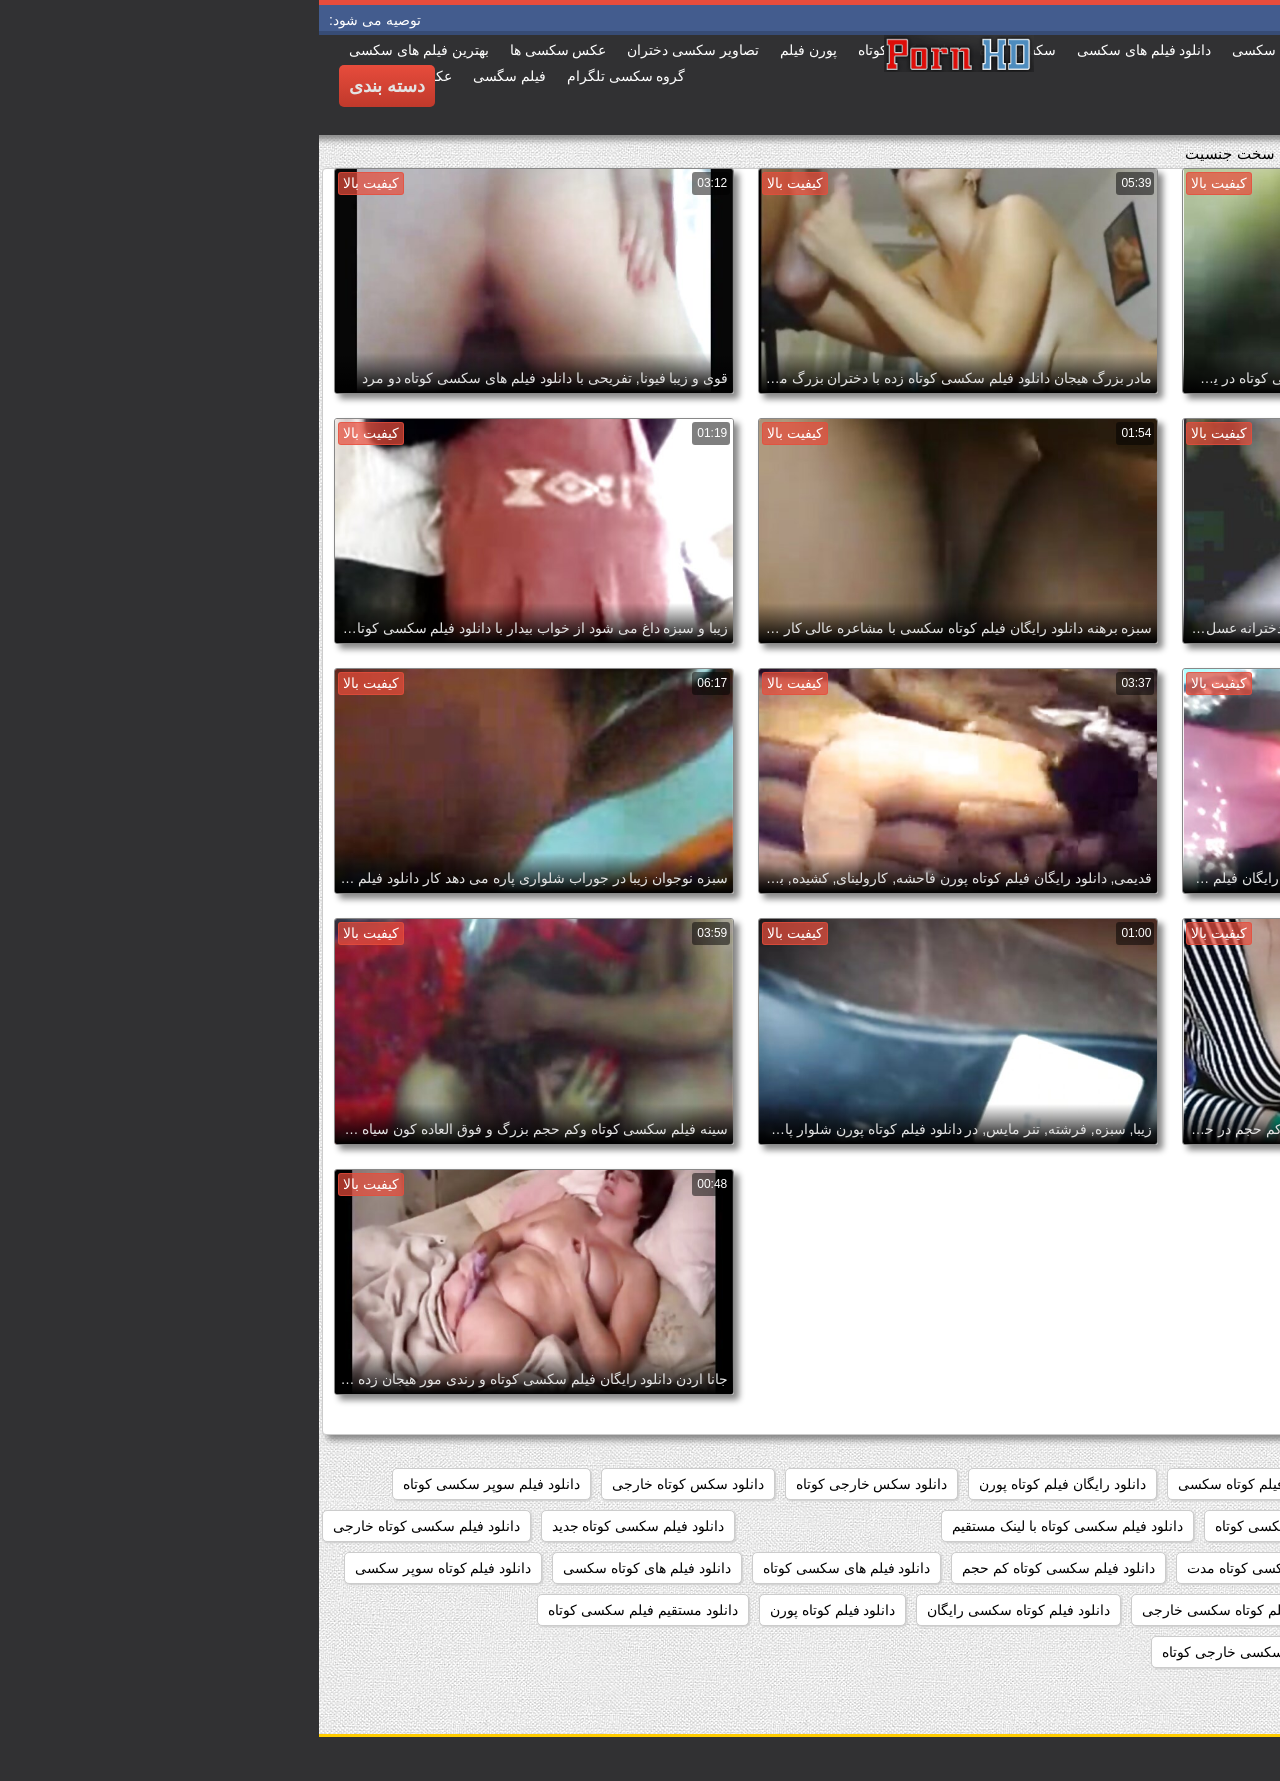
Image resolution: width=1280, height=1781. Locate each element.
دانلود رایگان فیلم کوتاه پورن (743, 1484)
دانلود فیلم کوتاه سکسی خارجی (916, 1610)
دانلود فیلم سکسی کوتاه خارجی (107, 1526)
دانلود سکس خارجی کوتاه (553, 1484)
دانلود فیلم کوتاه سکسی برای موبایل (1149, 1610)
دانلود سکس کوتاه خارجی (369, 1484)
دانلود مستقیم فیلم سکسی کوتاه (324, 1610)
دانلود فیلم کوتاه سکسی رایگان (699, 1610)
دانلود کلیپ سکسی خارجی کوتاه (939, 1652)
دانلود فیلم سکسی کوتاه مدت (955, 1568)
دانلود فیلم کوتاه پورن (514, 1610)
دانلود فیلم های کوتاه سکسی (328, 1568)
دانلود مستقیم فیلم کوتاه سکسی (1161, 1652)
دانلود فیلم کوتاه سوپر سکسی (124, 1568)
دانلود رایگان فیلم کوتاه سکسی (950, 1484)
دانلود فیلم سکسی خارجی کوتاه (1162, 1526)
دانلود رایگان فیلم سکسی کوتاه (1164, 1484)
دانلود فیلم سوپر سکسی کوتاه (172, 1484)
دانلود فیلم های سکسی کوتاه (528, 1568)
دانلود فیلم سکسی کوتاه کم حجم (739, 1568)
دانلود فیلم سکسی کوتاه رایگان (1164, 1568)
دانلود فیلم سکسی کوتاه (967, 1526)
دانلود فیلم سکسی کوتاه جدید (319, 1526)
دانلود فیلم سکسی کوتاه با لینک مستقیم (748, 1526)
